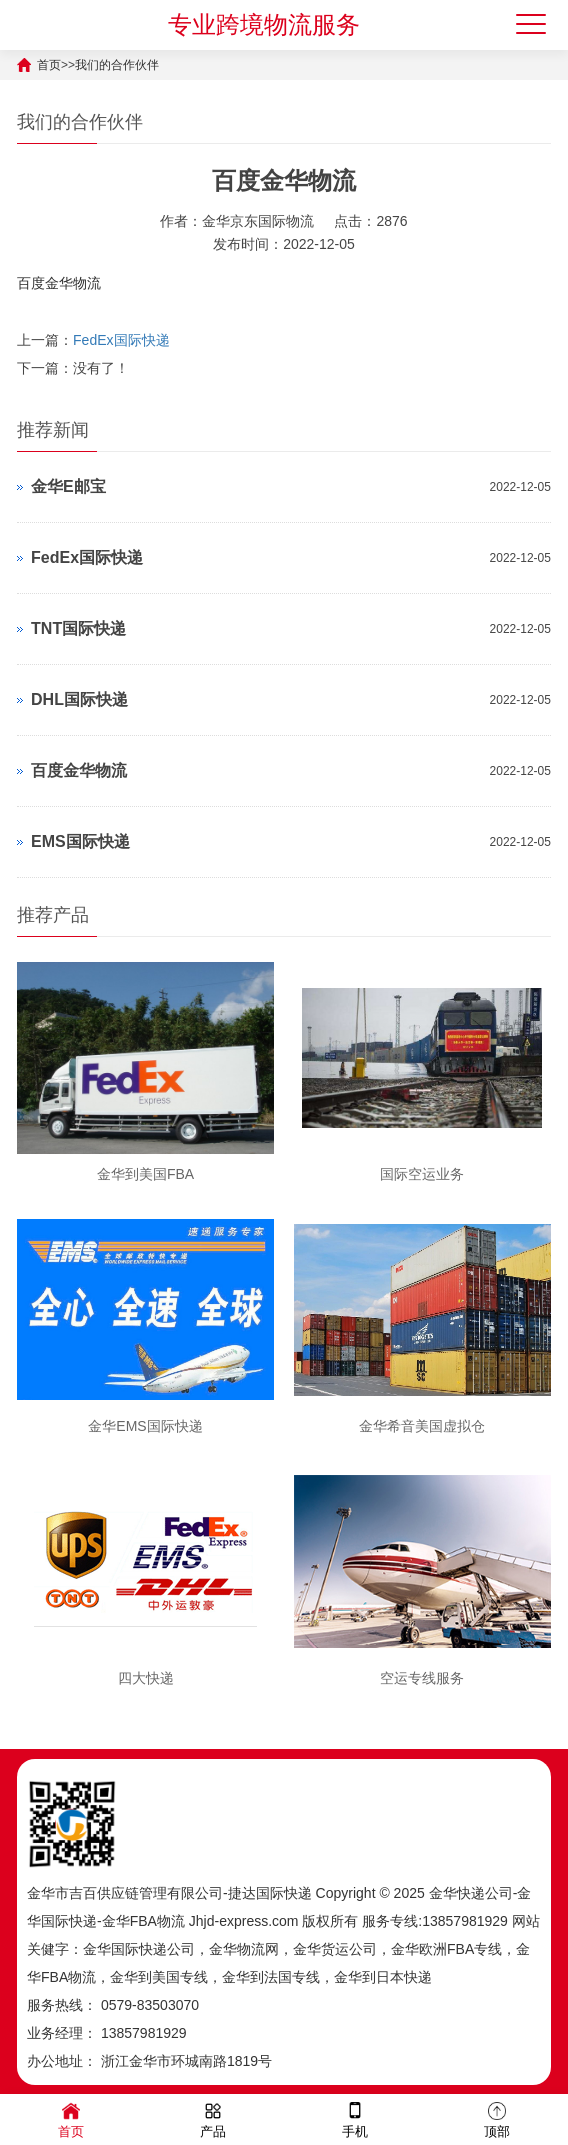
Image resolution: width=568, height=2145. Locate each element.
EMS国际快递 (80, 841)
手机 (355, 2118)
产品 (213, 2118)
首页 (49, 65)
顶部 (497, 2118)
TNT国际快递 (78, 628)
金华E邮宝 (68, 486)
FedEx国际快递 (121, 340)
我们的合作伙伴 (117, 65)
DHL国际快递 (79, 699)
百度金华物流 (79, 770)
